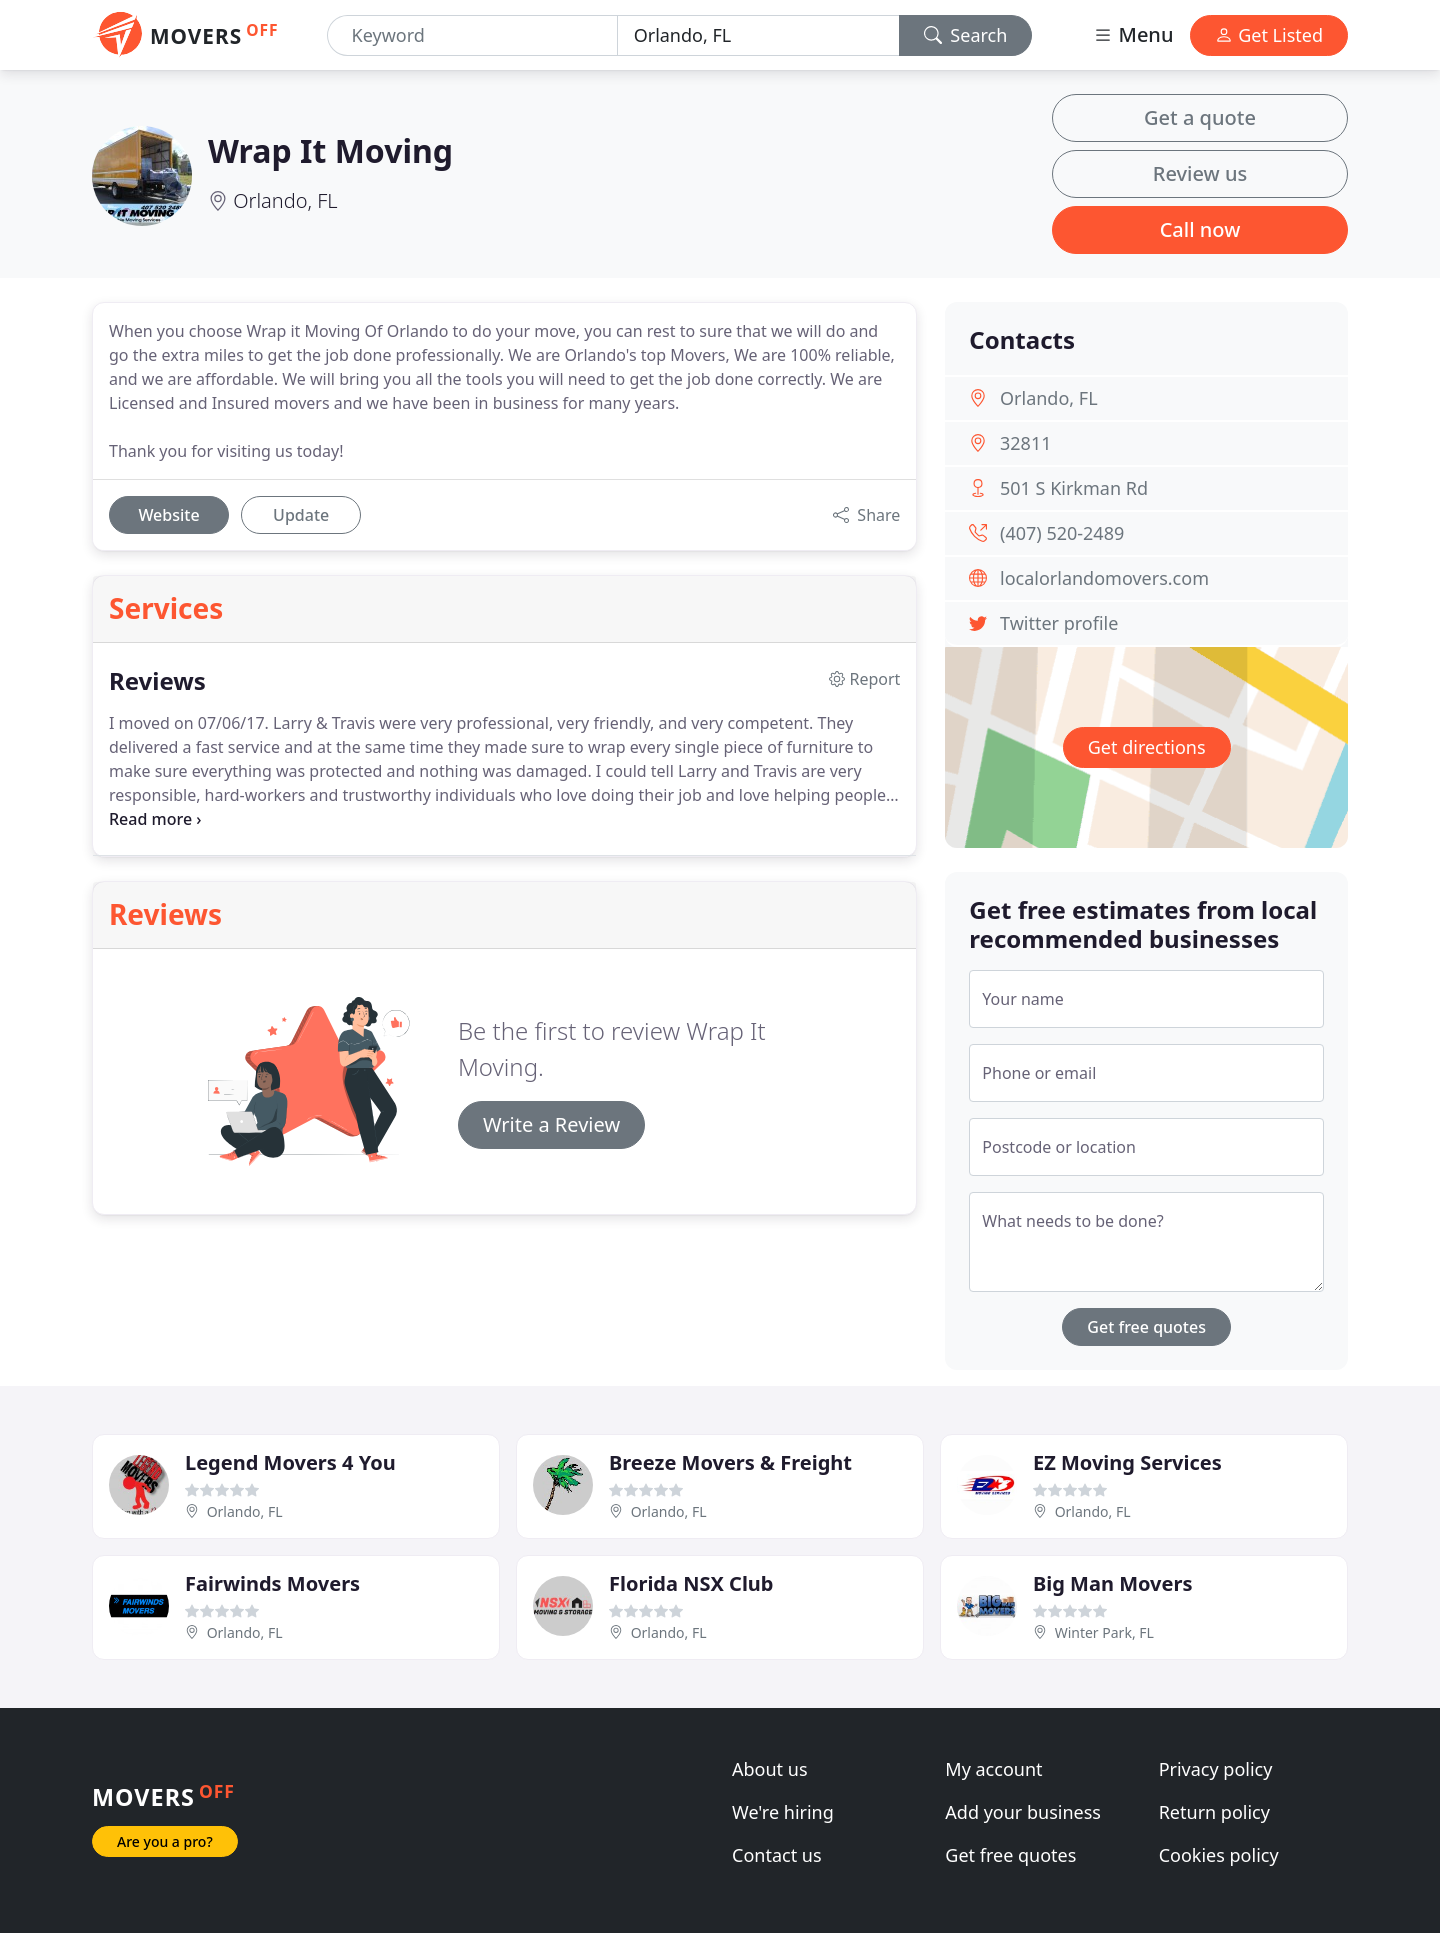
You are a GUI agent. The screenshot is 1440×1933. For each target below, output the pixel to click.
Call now (1200, 229)
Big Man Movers (1112, 1583)
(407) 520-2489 (1062, 533)
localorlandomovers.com (1104, 578)
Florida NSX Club (691, 1583)
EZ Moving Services (1127, 1462)
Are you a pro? (165, 1841)
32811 (1025, 443)
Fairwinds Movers (272, 1583)
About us (770, 1769)
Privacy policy (1216, 1769)
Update (301, 515)
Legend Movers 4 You (290, 1462)
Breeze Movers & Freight (730, 1462)
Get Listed (1269, 35)
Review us (1200, 173)
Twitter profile (1059, 623)
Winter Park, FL (1104, 1632)
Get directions (1147, 747)
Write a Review (551, 1124)
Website (168, 515)
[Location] (758, 35)
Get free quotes (1146, 1327)
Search (966, 35)
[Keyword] (472, 35)
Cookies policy (1219, 1855)
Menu (1133, 34)
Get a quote (1200, 117)
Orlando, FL (285, 200)
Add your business (1023, 1812)
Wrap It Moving (330, 150)
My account (993, 1769)
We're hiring (783, 1812)
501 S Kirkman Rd (1074, 488)
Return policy (1214, 1812)
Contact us (777, 1855)
